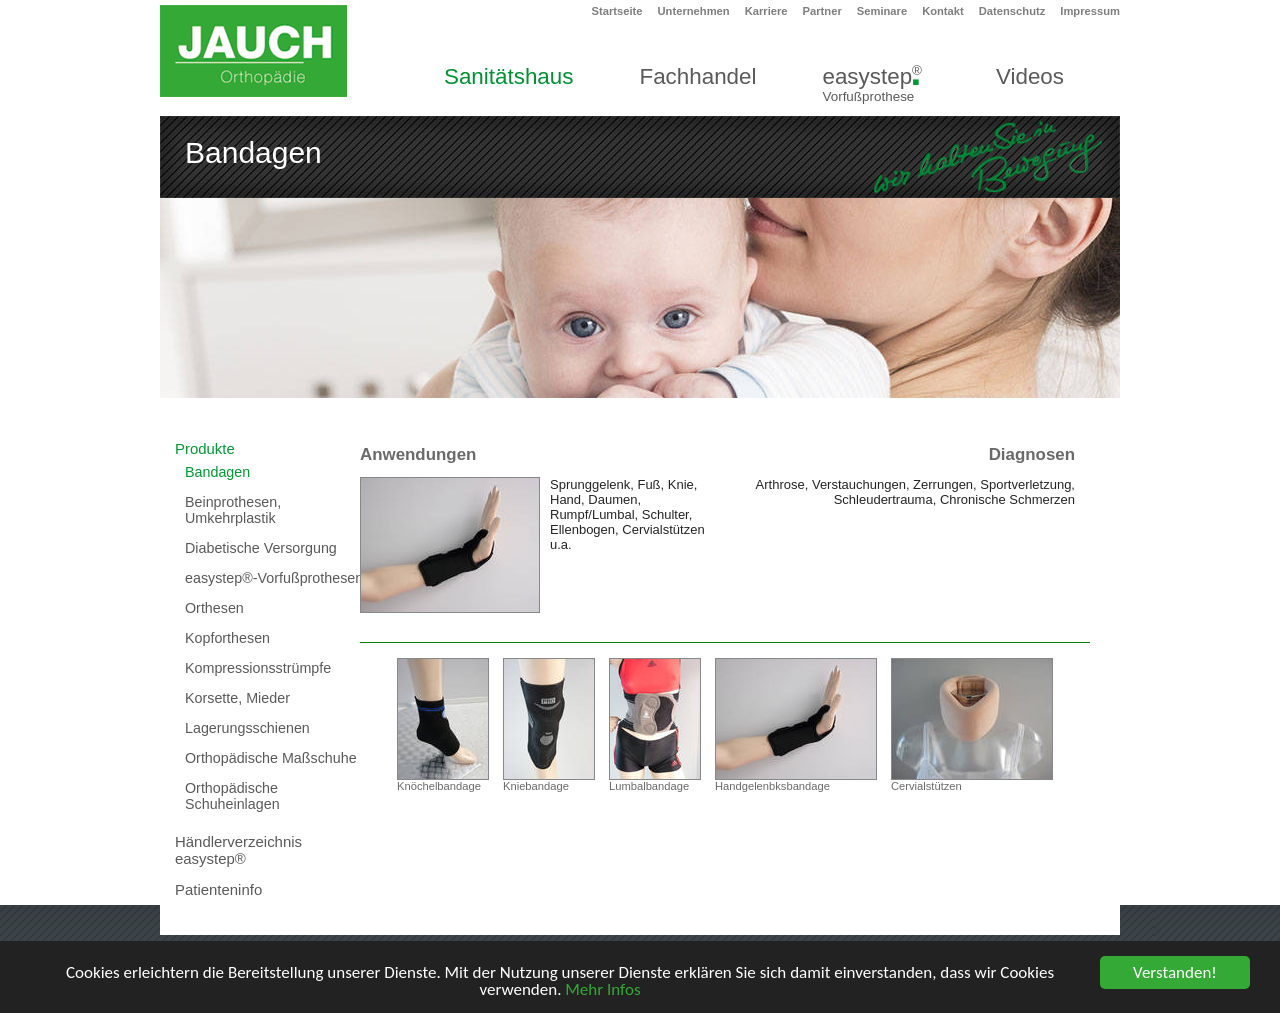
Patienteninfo (218, 889)
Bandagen (217, 472)
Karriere (766, 11)
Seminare (882, 11)
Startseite (617, 11)
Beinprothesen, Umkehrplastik (233, 510)
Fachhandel (697, 76)
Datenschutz (1012, 11)
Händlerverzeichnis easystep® (238, 850)
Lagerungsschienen (247, 728)
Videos (1030, 76)
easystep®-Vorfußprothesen (274, 578)
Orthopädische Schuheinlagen (232, 796)
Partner (822, 11)
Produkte (205, 448)
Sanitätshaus (508, 76)
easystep (871, 83)
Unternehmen (694, 11)
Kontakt (943, 11)
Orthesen (214, 608)
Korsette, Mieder (237, 698)
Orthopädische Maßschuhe (271, 758)
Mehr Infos (602, 990)
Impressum (1090, 11)
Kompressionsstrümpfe (258, 668)
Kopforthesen (227, 638)
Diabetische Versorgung (261, 548)
